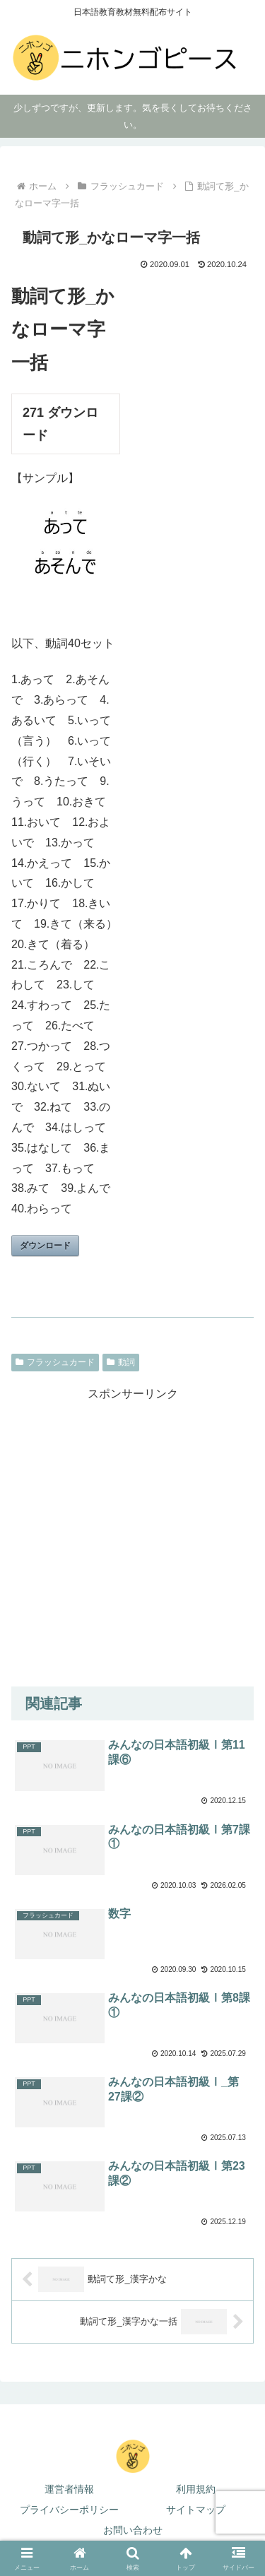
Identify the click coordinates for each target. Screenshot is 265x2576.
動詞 (121, 1362)
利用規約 (196, 2489)
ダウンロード (45, 1246)
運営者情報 (69, 2489)
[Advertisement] (132, 1537)
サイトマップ (195, 2509)
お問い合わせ (133, 2530)
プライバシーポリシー (69, 2509)
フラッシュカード (55, 1362)
